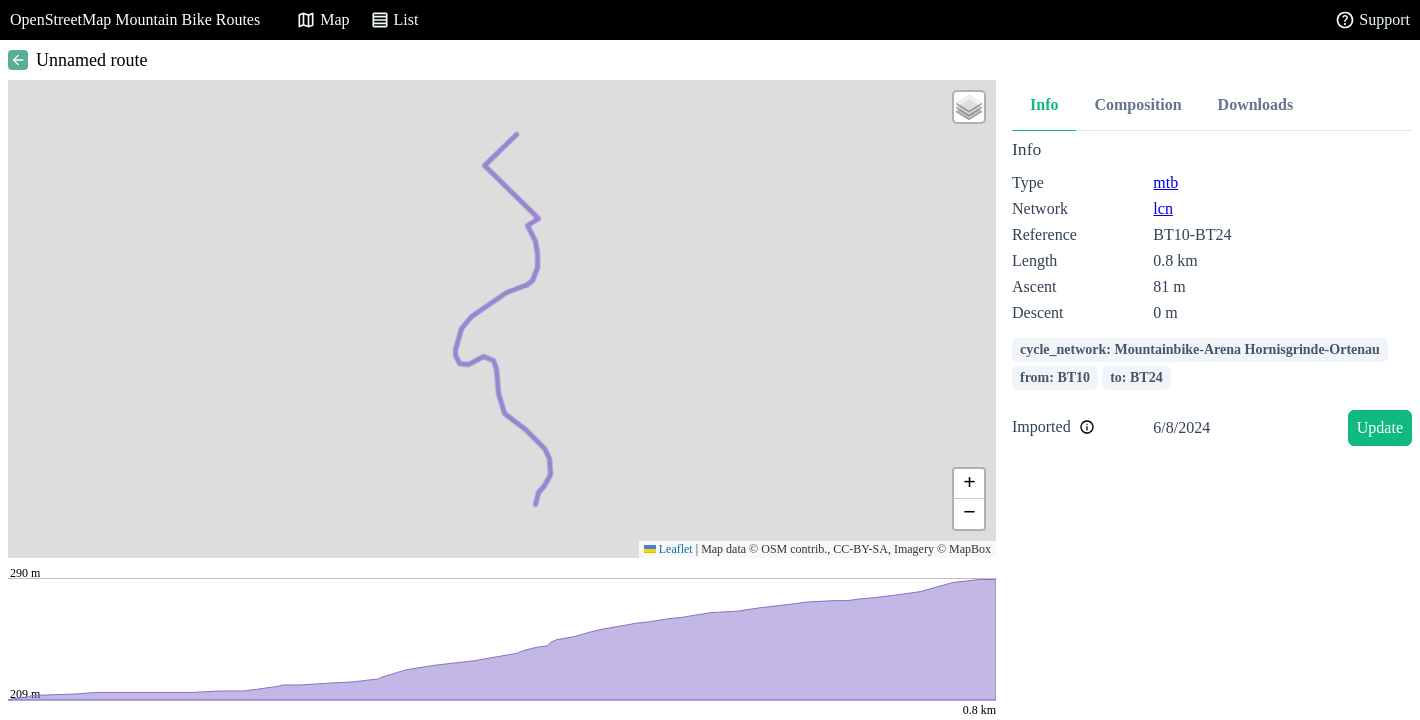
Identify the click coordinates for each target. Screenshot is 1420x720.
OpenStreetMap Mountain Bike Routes (135, 19)
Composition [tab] (1137, 104)
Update (1380, 427)
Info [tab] (1044, 104)
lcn (1163, 208)
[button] (969, 107)
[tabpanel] (1212, 296)
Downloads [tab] (1256, 104)
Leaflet (668, 549)
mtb (1165, 182)
